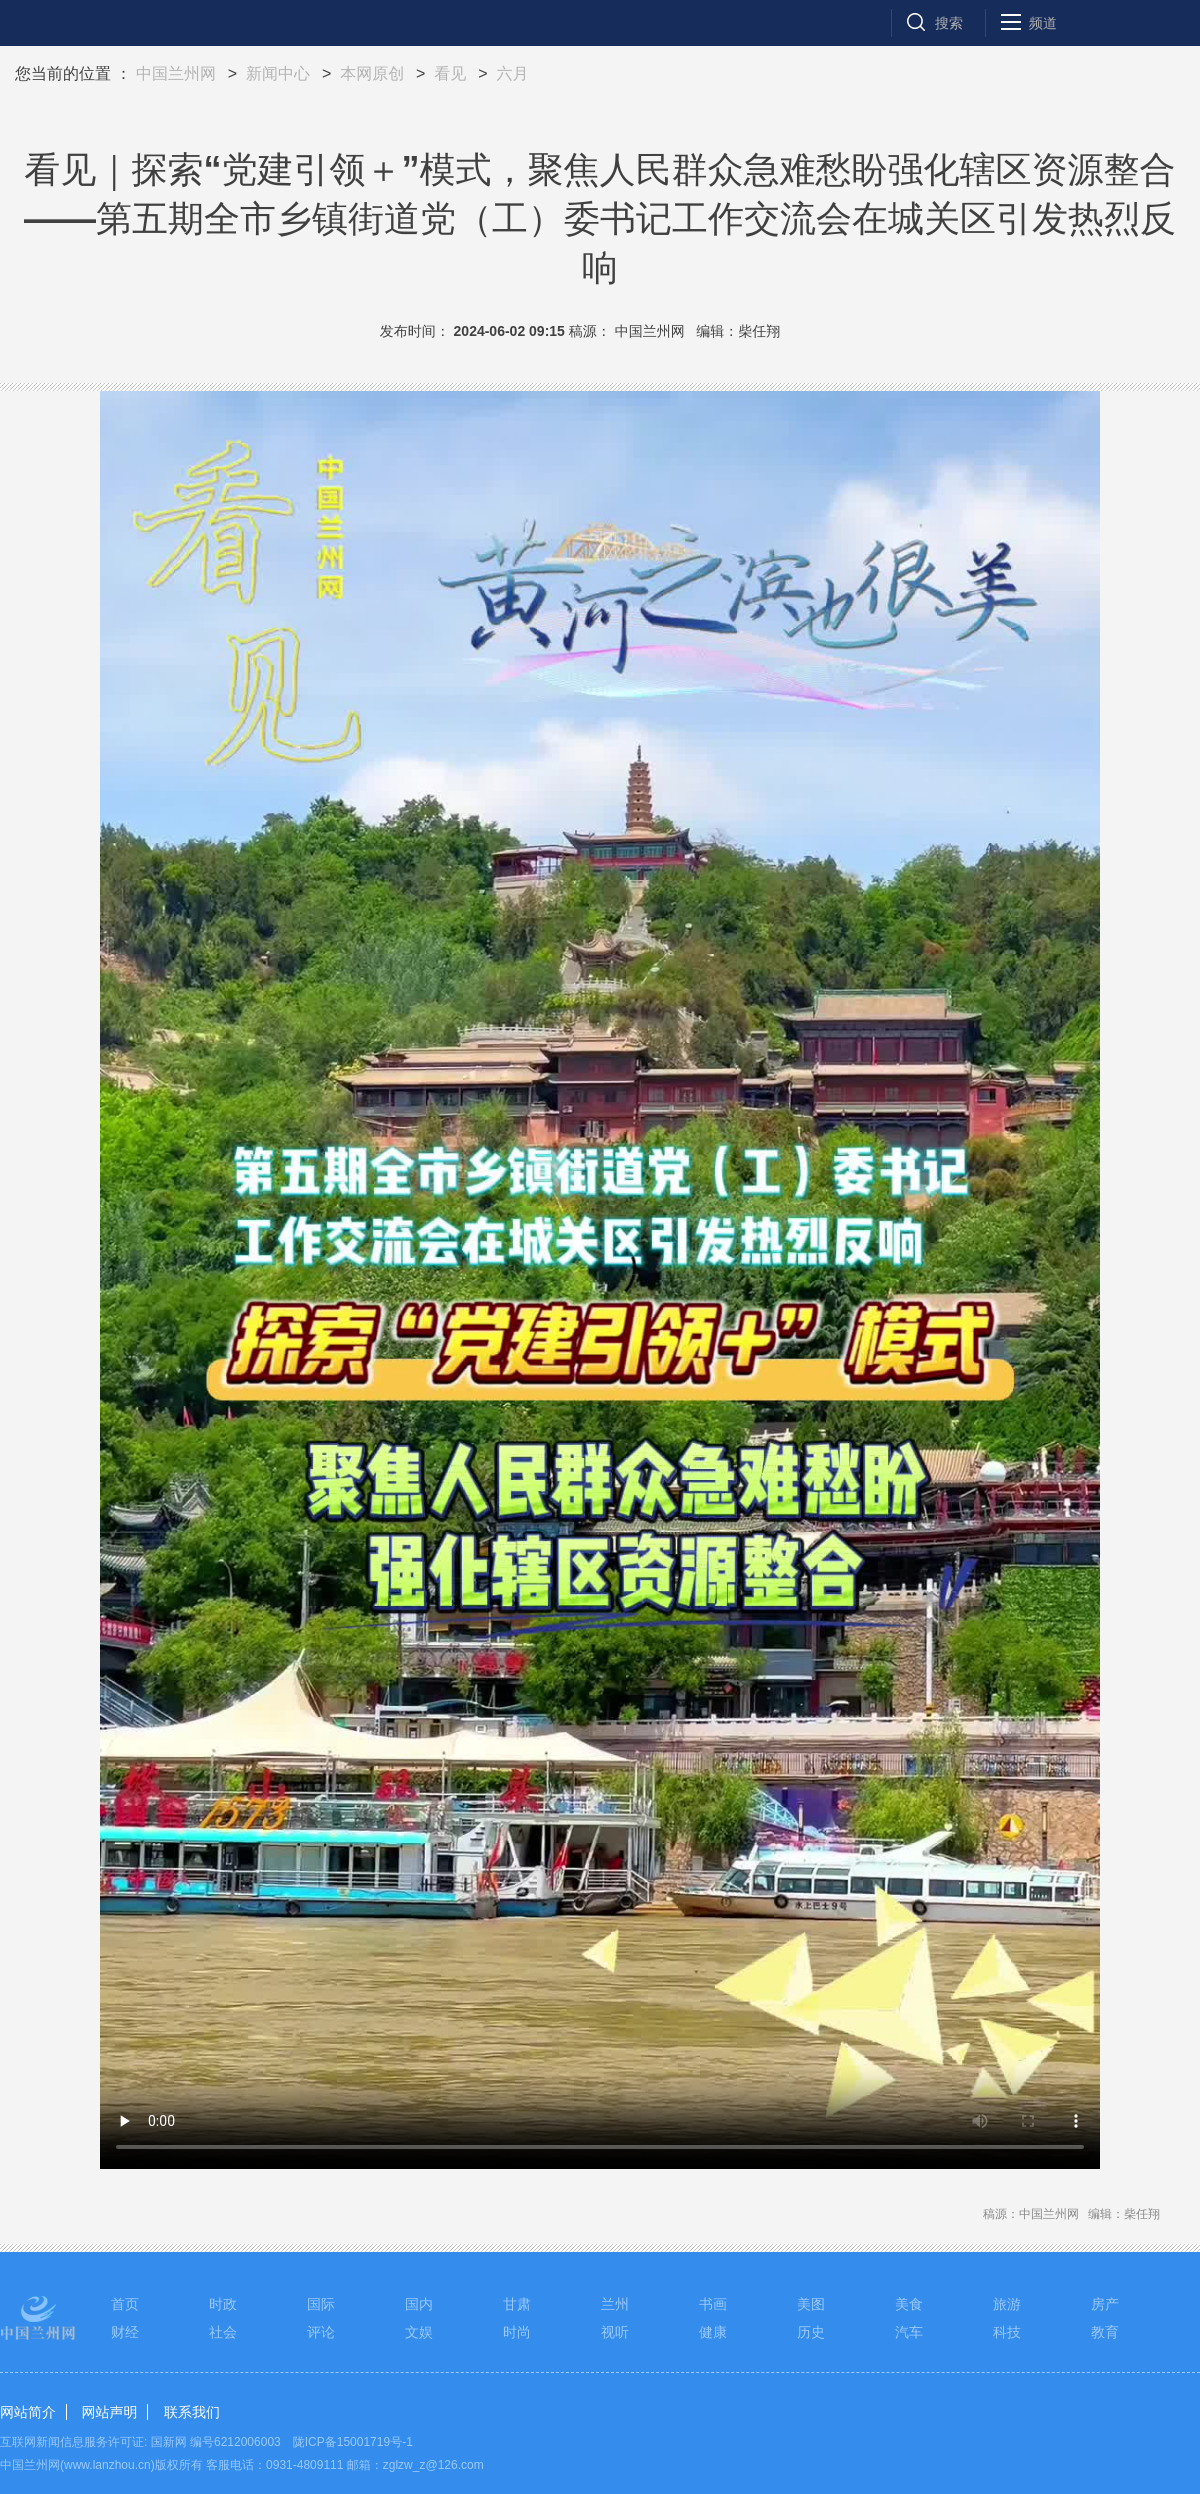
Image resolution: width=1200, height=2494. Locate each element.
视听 (615, 2332)
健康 (713, 2332)
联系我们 (192, 2412)
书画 (713, 2304)
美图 (811, 2304)
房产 (1105, 2304)
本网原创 (372, 73)
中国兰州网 (176, 73)
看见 (450, 73)
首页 (125, 2304)
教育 (1105, 2332)
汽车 (909, 2332)
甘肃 (517, 2304)
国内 (419, 2304)
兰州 (615, 2304)
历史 (811, 2332)
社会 (223, 2332)
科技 (1007, 2332)
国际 (321, 2304)
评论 (321, 2332)
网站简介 (28, 2412)
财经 (125, 2332)
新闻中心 (278, 73)
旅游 (1007, 2304)
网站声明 (109, 2412)
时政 (223, 2304)
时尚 (517, 2332)
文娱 (419, 2332)
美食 (909, 2304)
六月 (512, 73)
